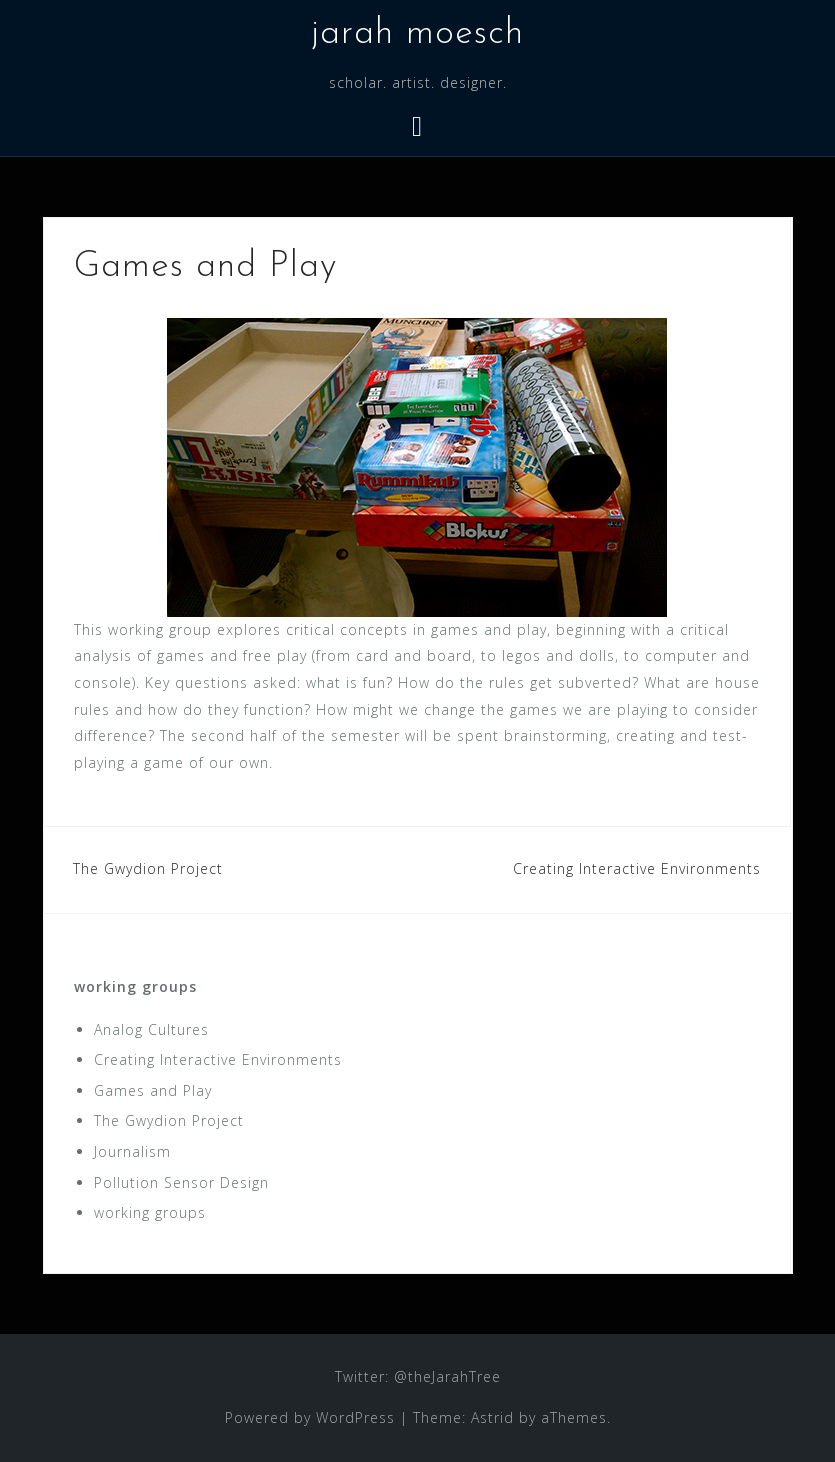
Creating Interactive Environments (637, 868)
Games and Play (153, 1090)
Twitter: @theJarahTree (418, 1376)
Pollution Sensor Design (181, 1182)
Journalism (132, 1151)
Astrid (492, 1417)
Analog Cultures (151, 1029)
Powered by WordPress (310, 1417)
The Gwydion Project (148, 868)
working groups (135, 986)
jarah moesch (417, 34)
